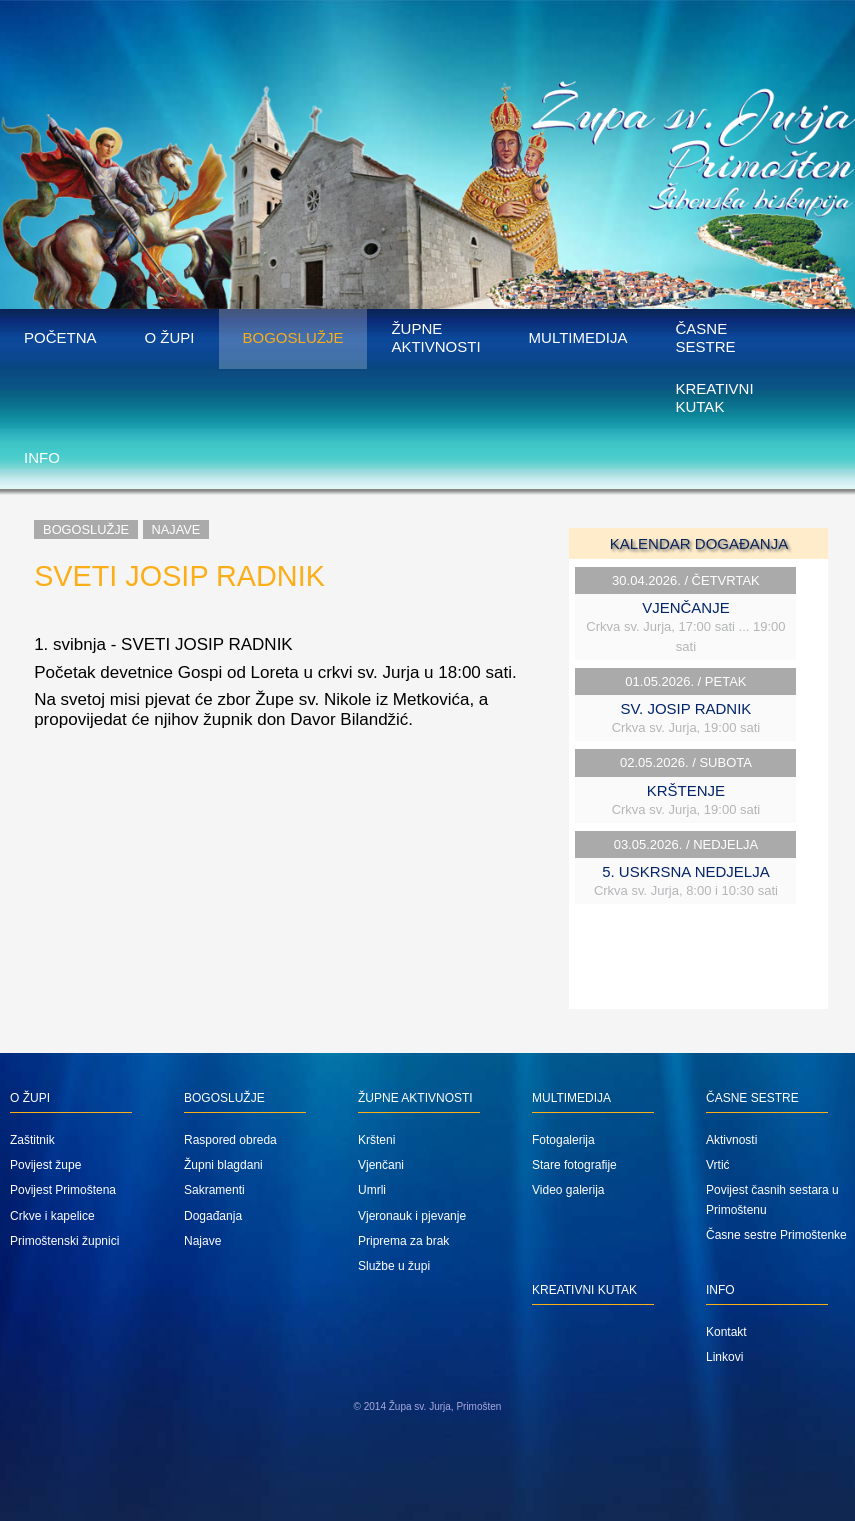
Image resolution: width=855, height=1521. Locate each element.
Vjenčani (381, 1165)
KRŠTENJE (686, 790)
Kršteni (376, 1140)
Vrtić (718, 1165)
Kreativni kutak (714, 397)
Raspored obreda (230, 1140)
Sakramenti (214, 1190)
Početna (60, 337)
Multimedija (578, 337)
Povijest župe (45, 1165)
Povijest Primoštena (63, 1190)
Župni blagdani (223, 1165)
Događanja (213, 1216)
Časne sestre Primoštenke (776, 1235)
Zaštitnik (32, 1140)
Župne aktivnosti (435, 337)
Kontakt (726, 1332)
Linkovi (724, 1357)
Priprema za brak (403, 1241)
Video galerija (568, 1190)
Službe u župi (394, 1266)
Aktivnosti (731, 1140)
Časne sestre (705, 337)
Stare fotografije (574, 1165)
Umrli (372, 1190)
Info (42, 457)
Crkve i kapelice (52, 1216)
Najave (176, 529)
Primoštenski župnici (64, 1241)
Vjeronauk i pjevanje (412, 1216)
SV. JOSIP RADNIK (685, 708)
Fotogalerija (563, 1140)
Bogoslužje (293, 337)
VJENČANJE (686, 607)
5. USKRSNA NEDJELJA (686, 871)
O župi (170, 337)
